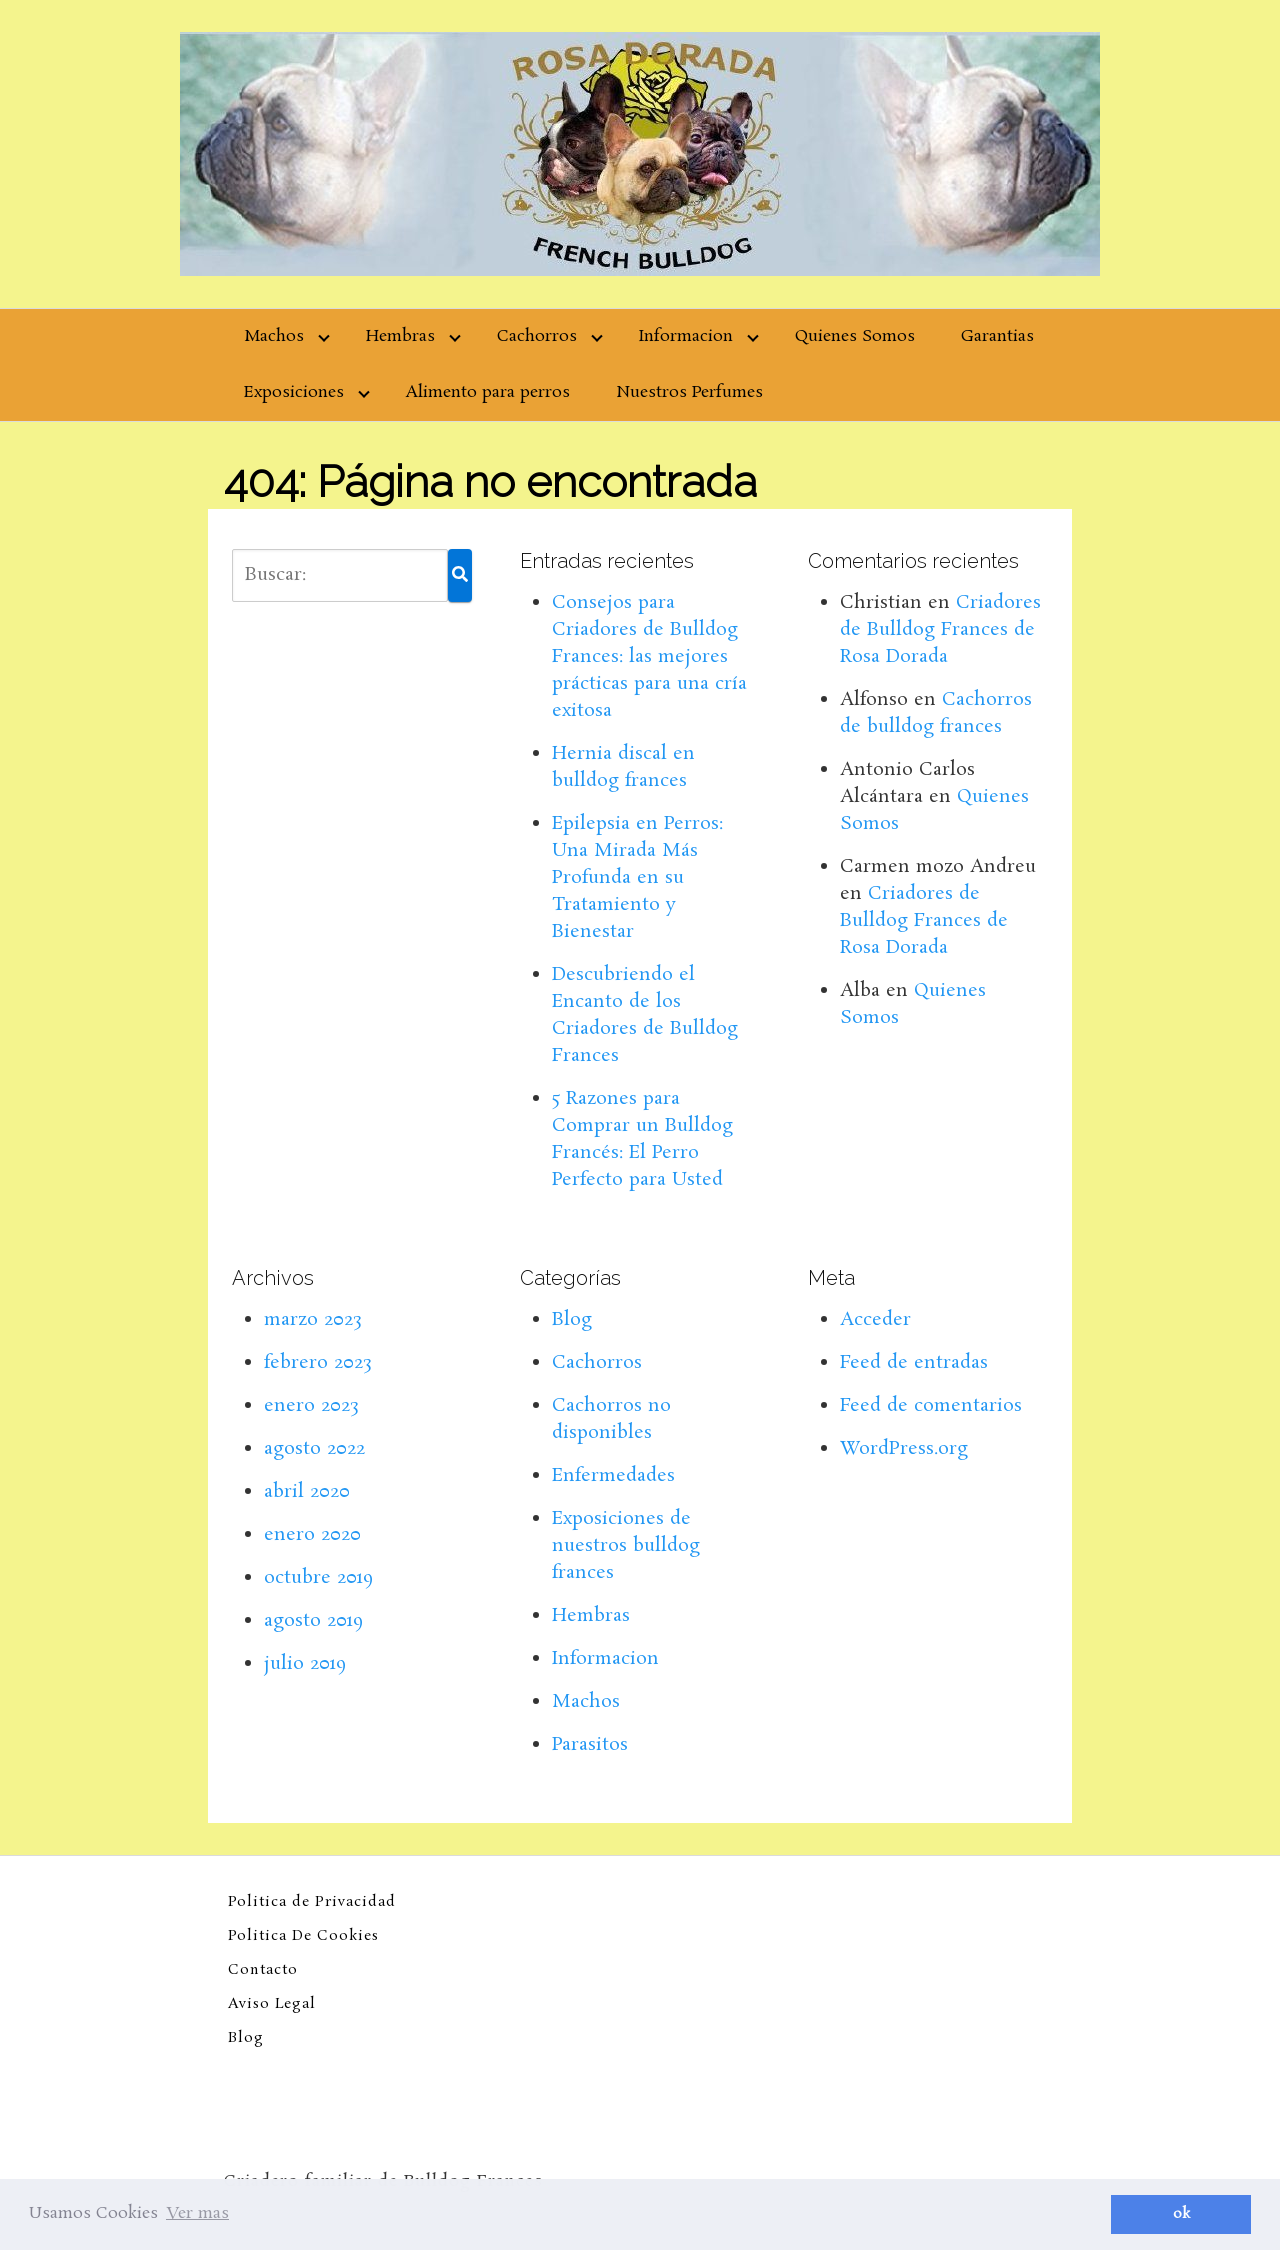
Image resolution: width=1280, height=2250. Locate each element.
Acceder (875, 1320)
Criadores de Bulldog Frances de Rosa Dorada (940, 630)
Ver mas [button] (197, 2213)
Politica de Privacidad (312, 1902)
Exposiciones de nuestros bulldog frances (626, 1546)
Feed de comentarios (931, 1406)
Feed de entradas (914, 1363)
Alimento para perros (488, 392)
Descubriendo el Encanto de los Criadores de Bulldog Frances (645, 1015)
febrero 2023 (318, 1363)
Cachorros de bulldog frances (936, 713)
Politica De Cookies (303, 1936)
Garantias (997, 336)
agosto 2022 (314, 1449)
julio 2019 (305, 1664)
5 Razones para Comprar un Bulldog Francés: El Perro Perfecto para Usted (642, 1139)
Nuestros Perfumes (689, 392)
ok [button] (1181, 2214)
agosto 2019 (313, 1621)
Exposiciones (294, 392)
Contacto (263, 1970)
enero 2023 (311, 1406)
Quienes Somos (855, 336)
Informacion (686, 336)
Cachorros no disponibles (611, 1419)
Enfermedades (613, 1476)
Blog (572, 1320)
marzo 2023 (313, 1320)
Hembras (400, 336)
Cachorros (537, 336)
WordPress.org (904, 1449)
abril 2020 (307, 1492)
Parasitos (590, 1745)
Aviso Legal (272, 2004)
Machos (274, 336)
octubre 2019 (318, 1578)
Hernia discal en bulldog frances (623, 767)
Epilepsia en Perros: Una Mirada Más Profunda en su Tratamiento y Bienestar (637, 878)
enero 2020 (312, 1535)
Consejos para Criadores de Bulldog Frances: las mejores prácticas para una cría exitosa (649, 657)
